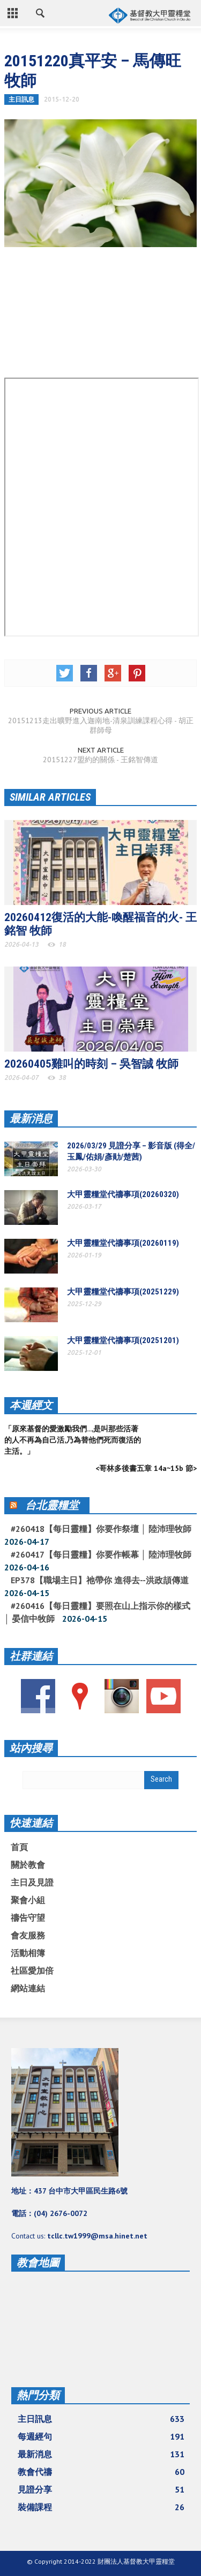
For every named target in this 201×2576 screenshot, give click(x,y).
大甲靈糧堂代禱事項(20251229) (123, 1292)
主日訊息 (21, 99)
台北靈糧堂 (52, 1505)
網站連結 (28, 1988)
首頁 (19, 1847)
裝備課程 (101, 2507)
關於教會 (28, 1864)
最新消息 (31, 1118)
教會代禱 (101, 2471)
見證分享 (101, 2489)
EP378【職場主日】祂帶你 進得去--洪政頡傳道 (100, 1580)
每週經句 (101, 2436)
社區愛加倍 (32, 1970)
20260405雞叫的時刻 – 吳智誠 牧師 (91, 1063)
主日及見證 (32, 1882)
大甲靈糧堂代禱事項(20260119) (123, 1243)
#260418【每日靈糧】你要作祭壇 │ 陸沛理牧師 (101, 1528)
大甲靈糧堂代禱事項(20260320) (123, 1194)
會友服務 (28, 1935)
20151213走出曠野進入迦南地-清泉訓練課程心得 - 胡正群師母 (100, 725)
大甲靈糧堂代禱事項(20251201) (123, 1340)
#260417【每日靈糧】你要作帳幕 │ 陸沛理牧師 (101, 1554)
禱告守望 (28, 1917)
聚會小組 (28, 1900)
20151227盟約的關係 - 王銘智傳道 (100, 759)
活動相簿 (28, 1953)
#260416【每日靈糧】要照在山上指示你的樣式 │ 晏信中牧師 (97, 1612)
